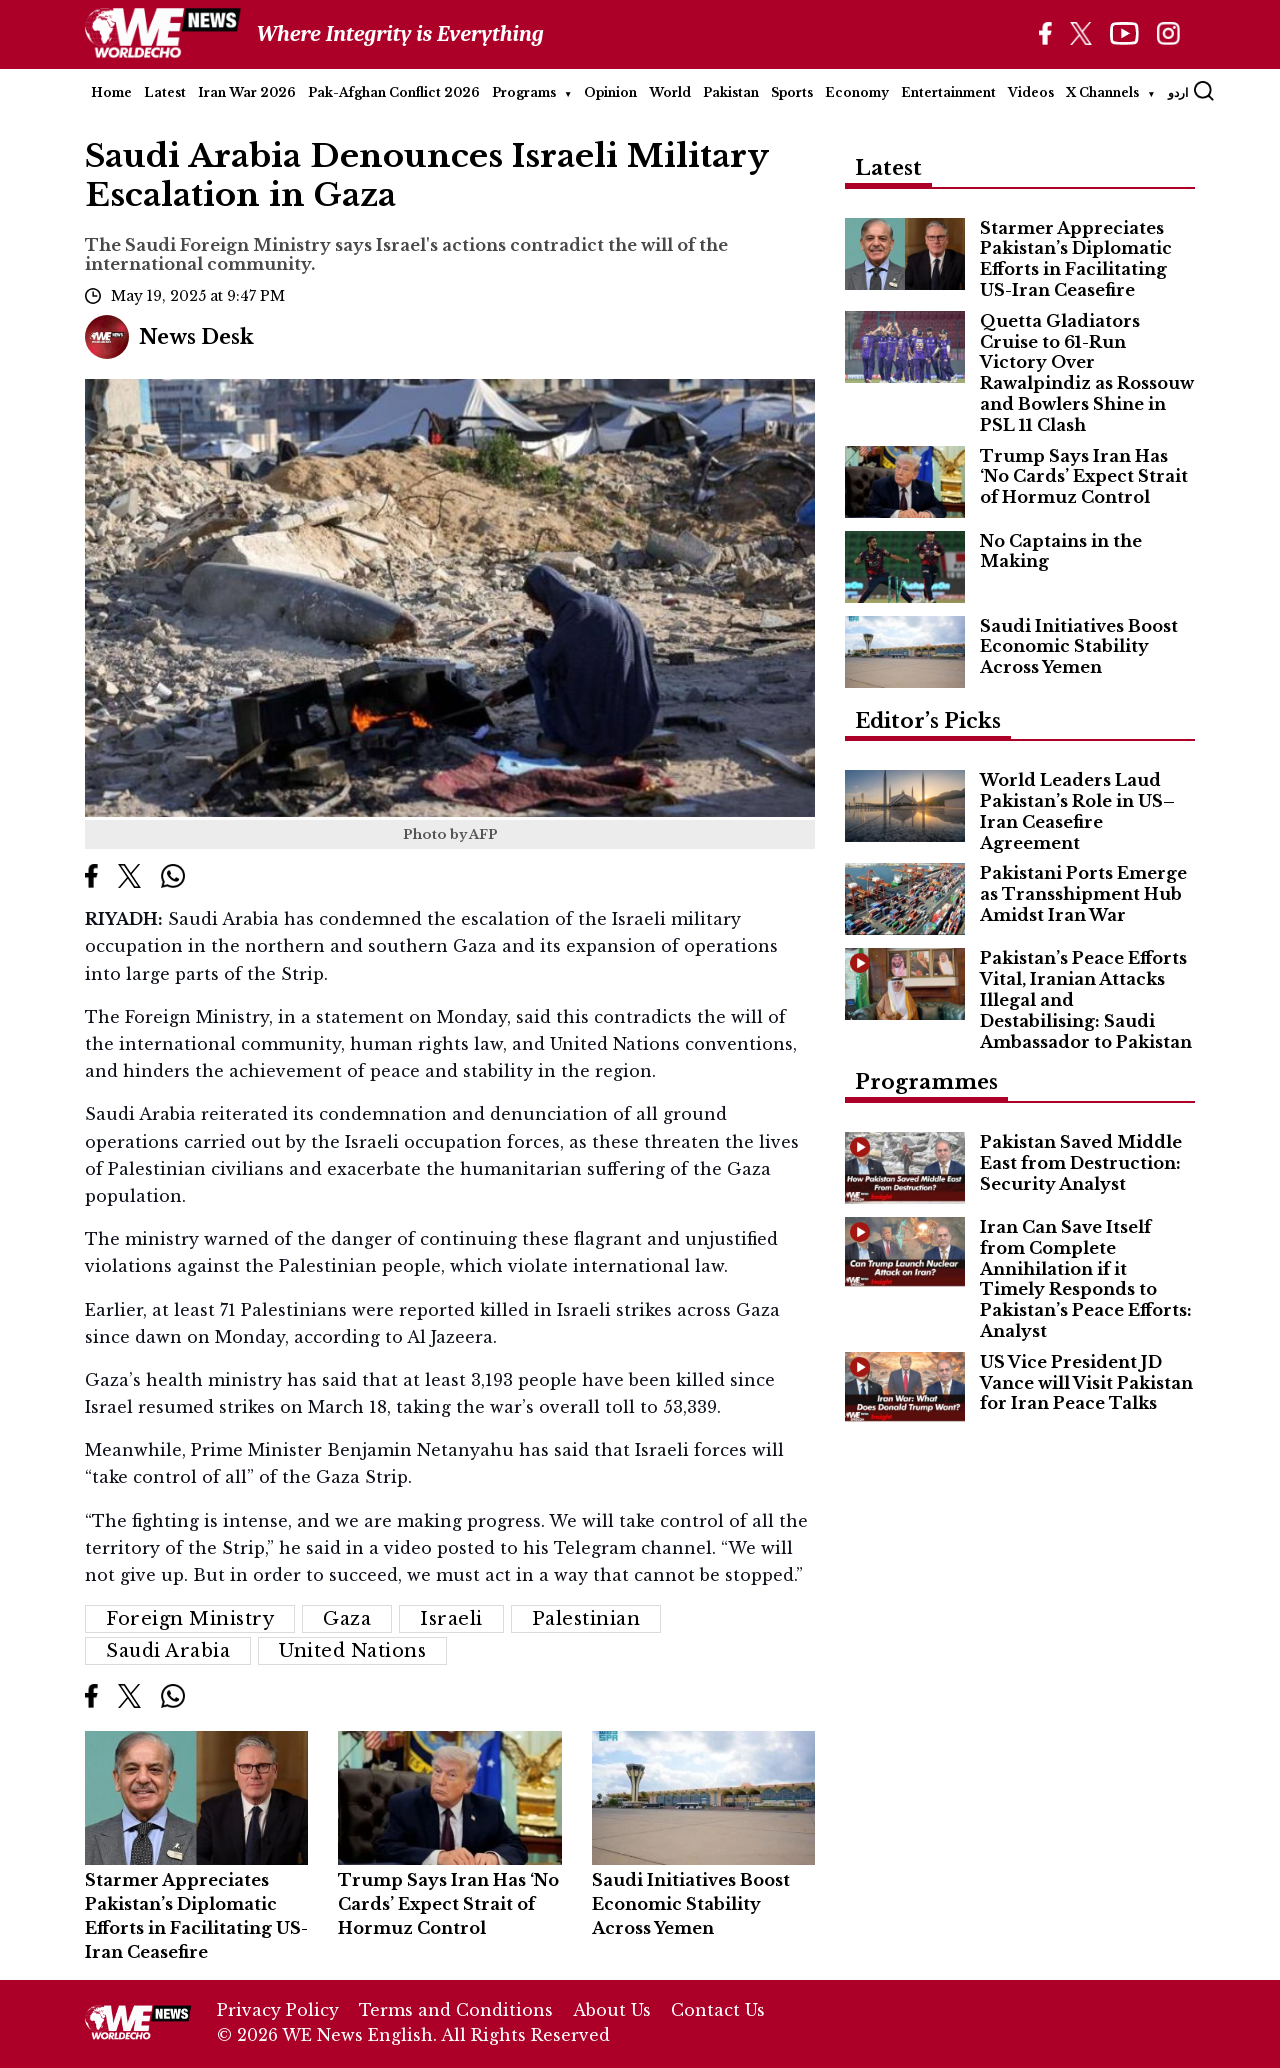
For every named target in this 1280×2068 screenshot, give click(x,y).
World (670, 92)
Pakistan (731, 92)
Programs (524, 92)
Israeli (451, 1619)
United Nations (352, 1651)
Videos (1031, 92)
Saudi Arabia (168, 1651)
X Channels (1102, 92)
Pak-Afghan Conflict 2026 (394, 92)
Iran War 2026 (247, 92)
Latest (165, 92)
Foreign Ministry (190, 1619)
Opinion (610, 92)
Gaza (347, 1619)
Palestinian (586, 1619)
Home (111, 92)
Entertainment (948, 92)
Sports (792, 92)
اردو (1178, 92)
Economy (857, 92)
